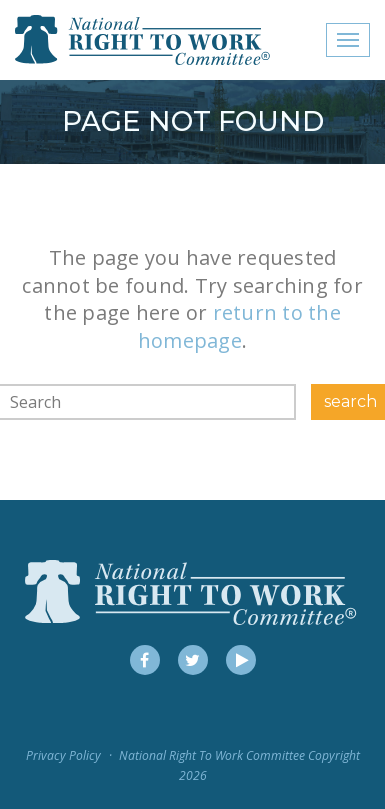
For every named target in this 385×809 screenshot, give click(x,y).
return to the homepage (239, 326)
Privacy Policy (63, 755)
